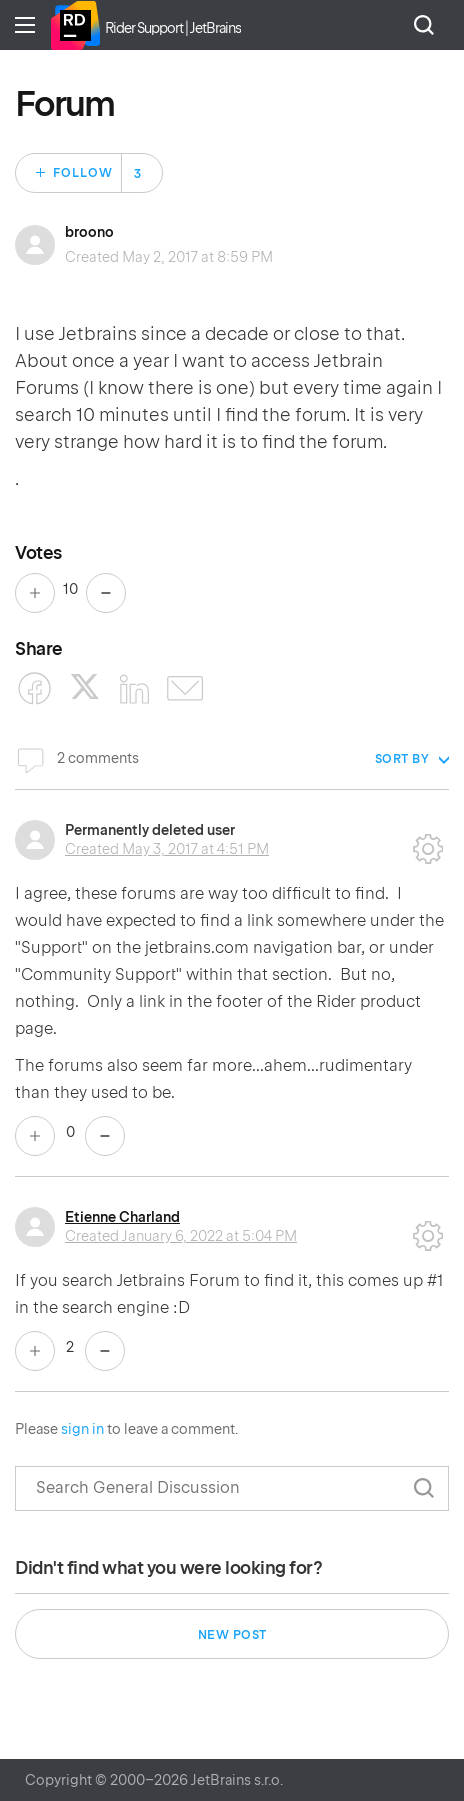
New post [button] (232, 1635)
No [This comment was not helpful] (105, 1136)
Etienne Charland (122, 1217)
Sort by (402, 759)
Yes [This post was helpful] (35, 593)
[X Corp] (85, 686)
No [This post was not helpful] (106, 593)
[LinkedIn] (135, 689)
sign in (82, 1429)
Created (167, 849)
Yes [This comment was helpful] (35, 1136)
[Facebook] (35, 689)
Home (75, 25)
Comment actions (428, 842)
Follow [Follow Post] (83, 173)
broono (89, 232)
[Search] (232, 1488)
